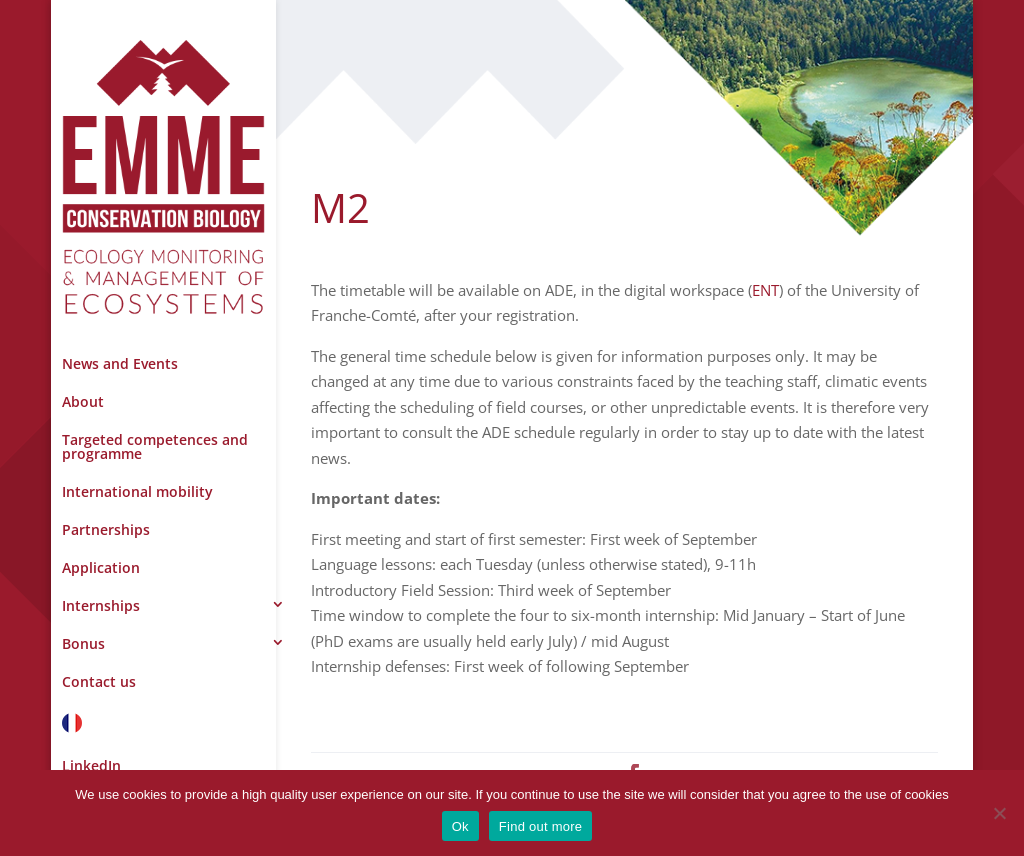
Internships (101, 605)
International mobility (137, 491)
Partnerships (106, 529)
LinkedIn (91, 765)
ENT (765, 290)
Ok (460, 826)
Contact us (99, 681)
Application (101, 567)
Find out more (540, 826)
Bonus (83, 643)
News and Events (120, 363)
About (83, 401)
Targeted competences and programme (155, 446)
